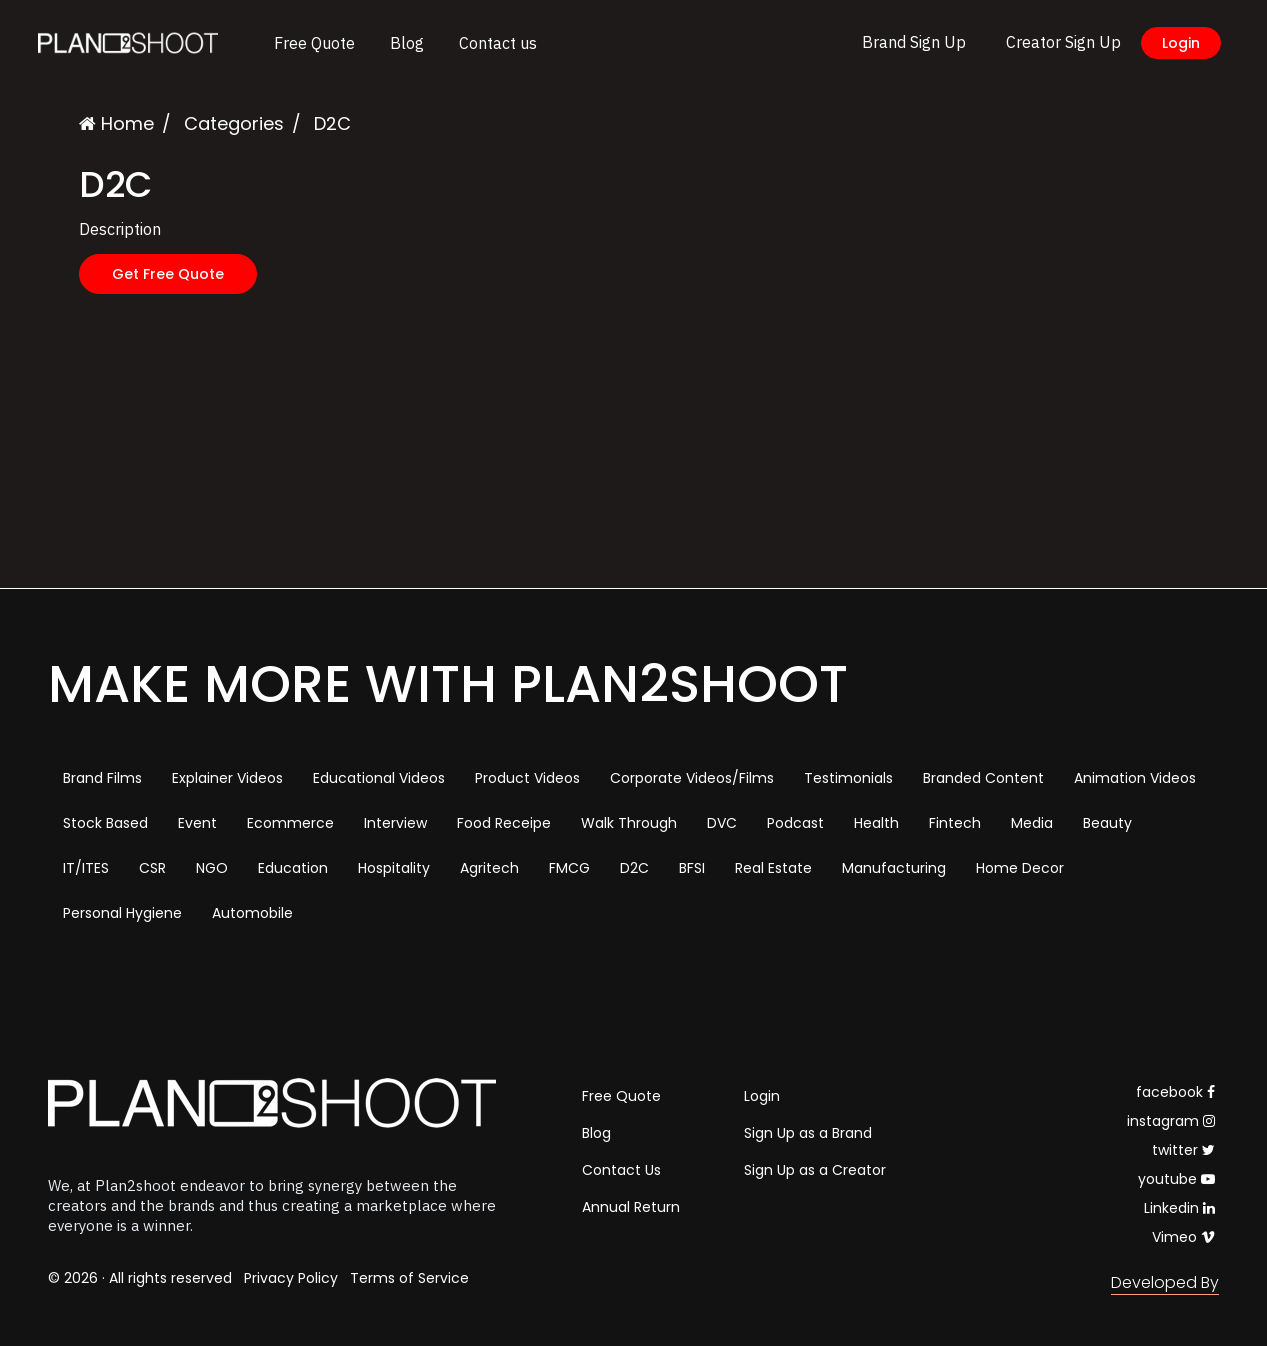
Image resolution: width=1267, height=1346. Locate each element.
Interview (395, 823)
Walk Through (629, 823)
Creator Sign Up (1063, 42)
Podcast (795, 823)
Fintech (955, 823)
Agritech (489, 868)
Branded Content (983, 778)
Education (293, 868)
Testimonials (848, 778)
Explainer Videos (227, 778)
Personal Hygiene (122, 913)
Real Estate (773, 868)
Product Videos (527, 778)
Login (1181, 43)
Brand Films (102, 778)
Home (116, 123)
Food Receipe (504, 823)
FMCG (569, 868)
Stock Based (105, 823)
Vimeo (1183, 1237)
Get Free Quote (168, 274)
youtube (1176, 1179)
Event (197, 823)
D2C (634, 868)
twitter (1183, 1150)
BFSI (692, 868)
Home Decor (1020, 868)
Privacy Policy (291, 1278)
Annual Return (631, 1207)
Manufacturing (894, 868)
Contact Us (621, 1170)
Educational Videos (379, 778)
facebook (1175, 1092)
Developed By (1165, 1282)
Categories (234, 123)
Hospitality (394, 868)
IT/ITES (86, 868)
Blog (407, 43)
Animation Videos (1135, 778)
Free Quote (314, 43)
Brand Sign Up (914, 42)
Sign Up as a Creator (815, 1170)
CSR (152, 868)
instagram (1171, 1121)
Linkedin (1179, 1208)
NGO (212, 868)
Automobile (252, 913)
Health (876, 823)
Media (1032, 823)
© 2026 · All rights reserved (140, 1278)
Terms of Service (409, 1278)
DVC (722, 823)
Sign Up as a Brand (808, 1133)
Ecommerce (290, 823)
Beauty (1107, 823)
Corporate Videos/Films (692, 778)
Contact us (498, 43)
